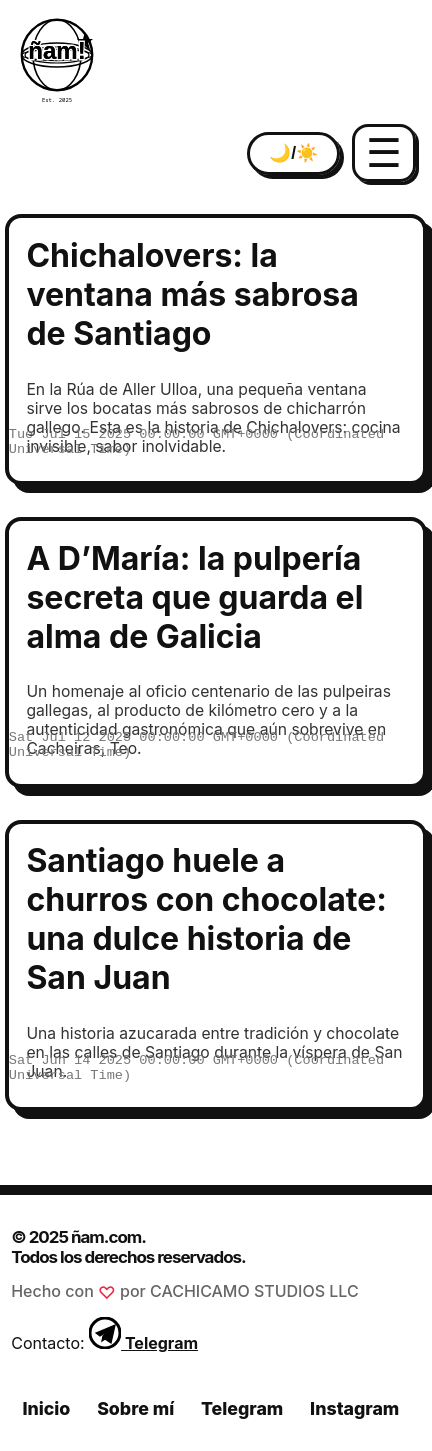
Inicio (46, 1408)
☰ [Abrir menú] (384, 153)
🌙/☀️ (293, 153)
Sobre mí (135, 1408)
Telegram (143, 1343)
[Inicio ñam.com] (57, 61)
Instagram (354, 1408)
